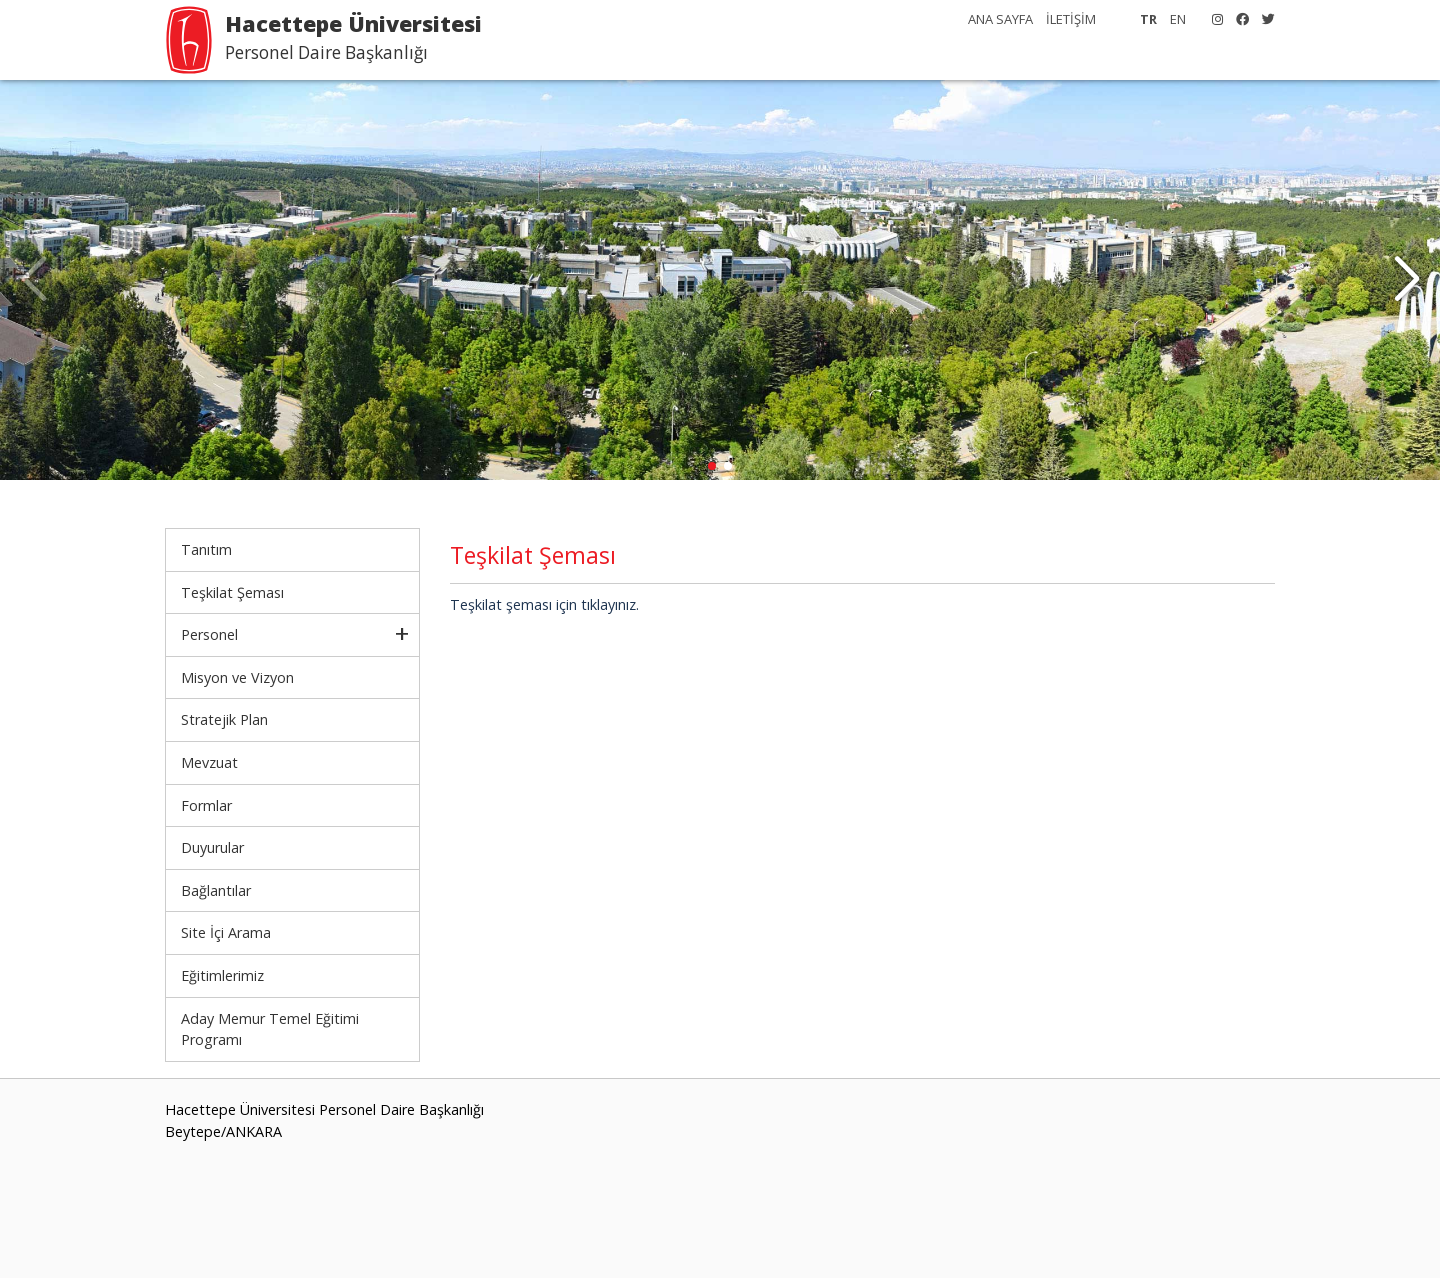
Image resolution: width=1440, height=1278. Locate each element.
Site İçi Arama (226, 932)
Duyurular (212, 847)
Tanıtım (206, 549)
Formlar (206, 805)
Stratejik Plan (224, 719)
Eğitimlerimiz (222, 975)
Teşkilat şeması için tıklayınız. (544, 604)
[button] (1406, 280)
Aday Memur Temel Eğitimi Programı (270, 1029)
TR (1148, 19)
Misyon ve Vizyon (237, 677)
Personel (209, 634)
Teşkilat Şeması (232, 592)
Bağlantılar (216, 890)
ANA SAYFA (1000, 19)
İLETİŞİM (1071, 19)
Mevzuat (209, 762)
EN (1178, 19)
